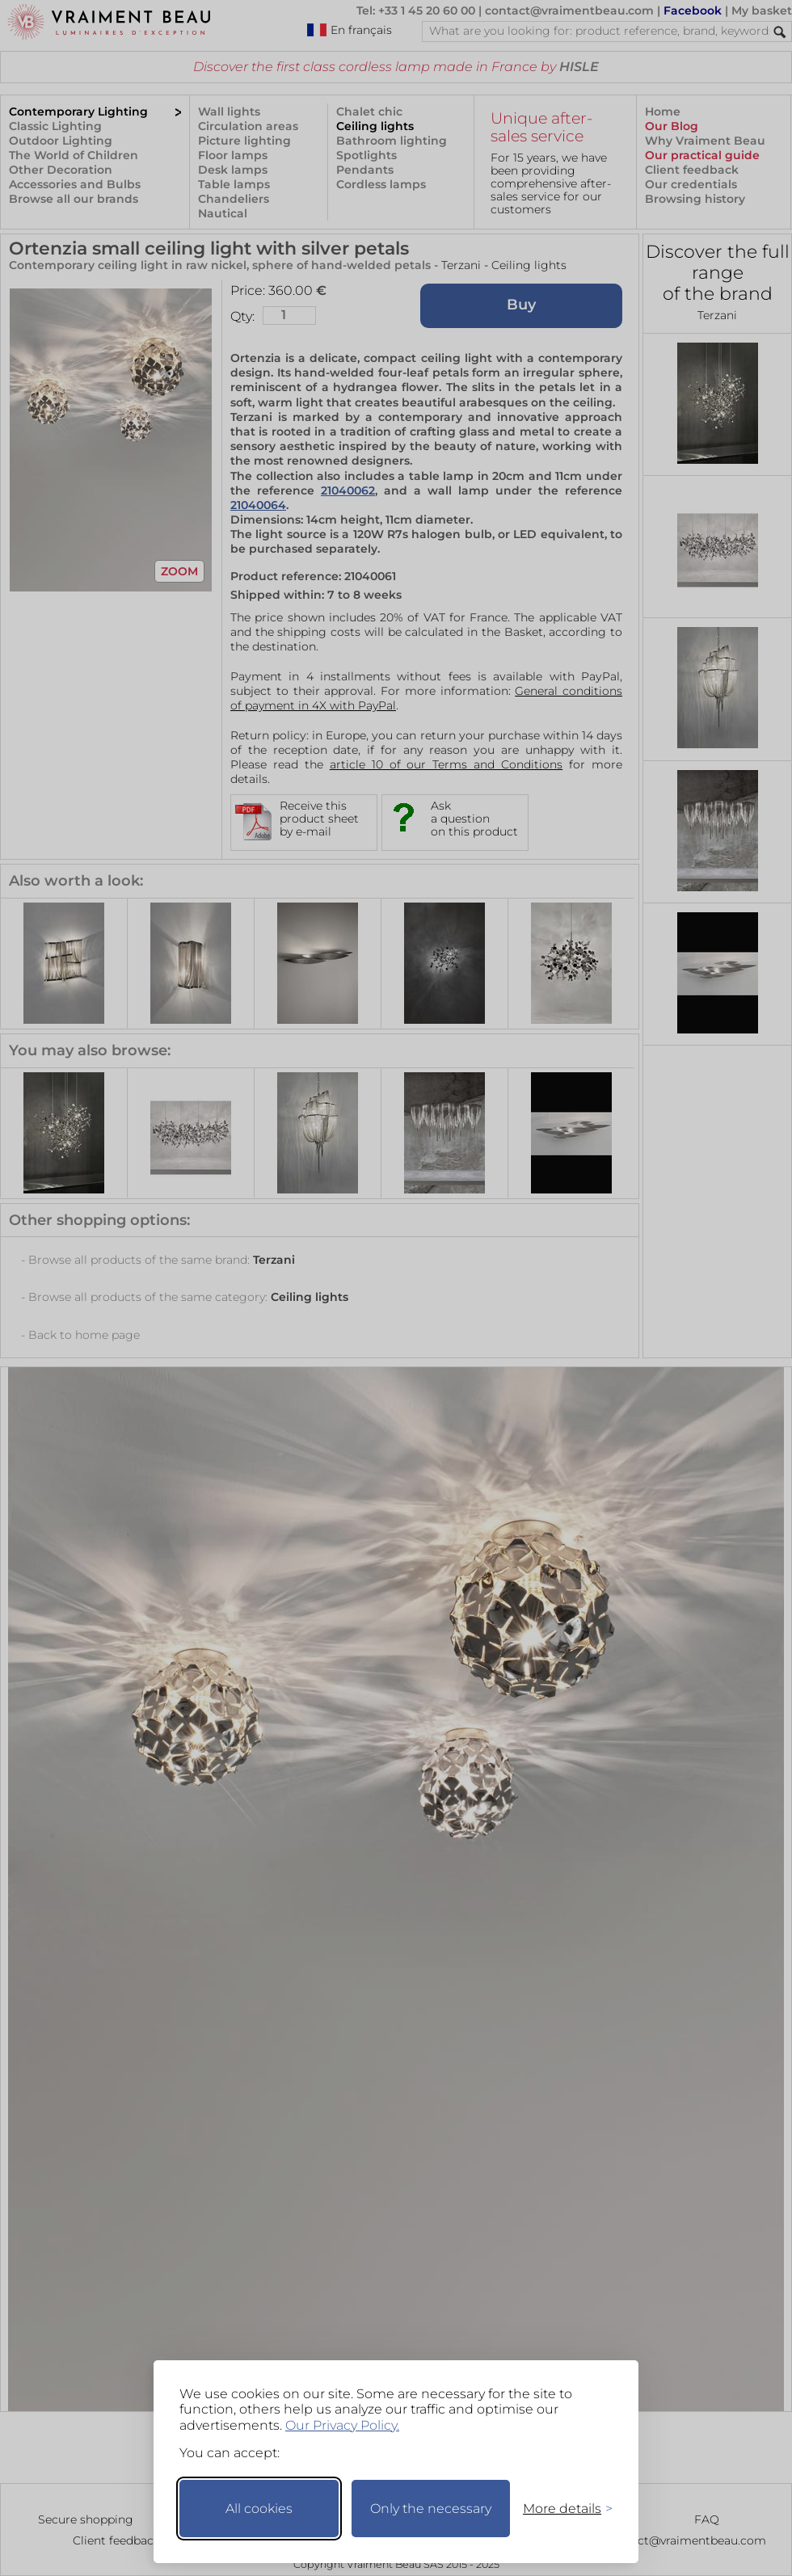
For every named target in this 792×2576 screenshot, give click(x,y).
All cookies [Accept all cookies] (259, 2508)
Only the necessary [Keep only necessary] (430, 2508)
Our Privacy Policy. (342, 2425)
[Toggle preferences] (561, 2508)
